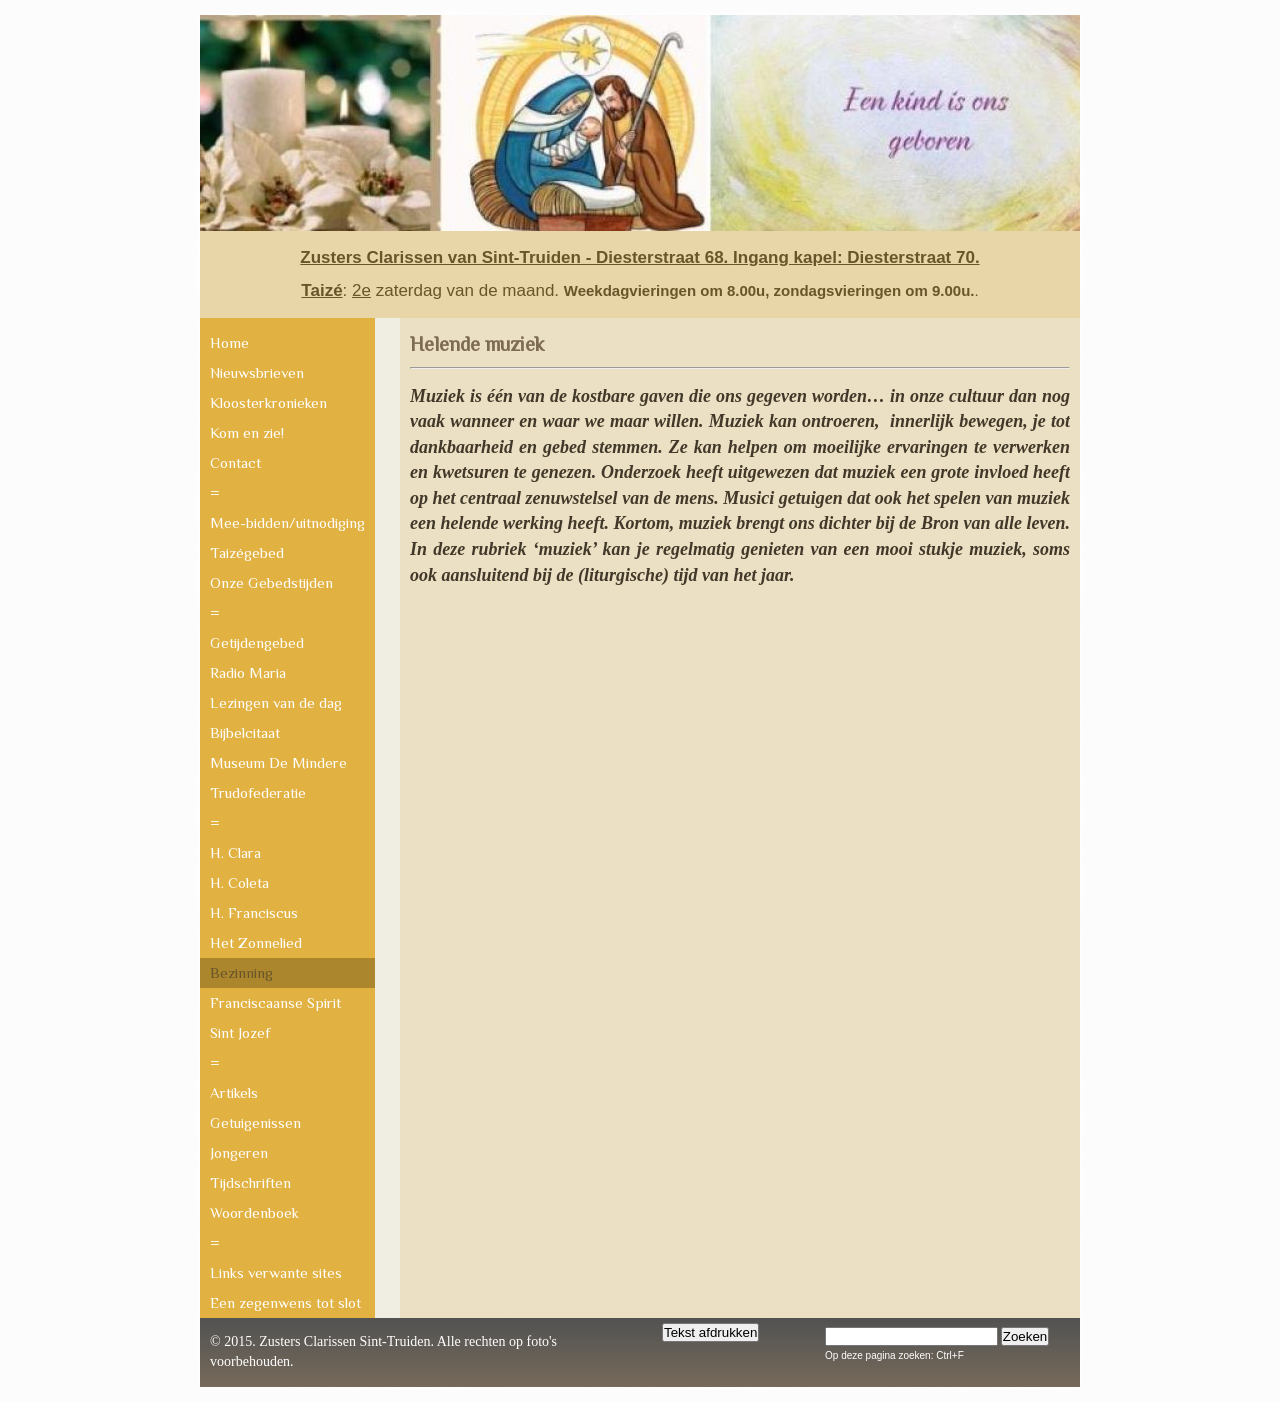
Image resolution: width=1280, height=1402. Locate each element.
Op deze (844, 1355)
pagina (913, 1355)
